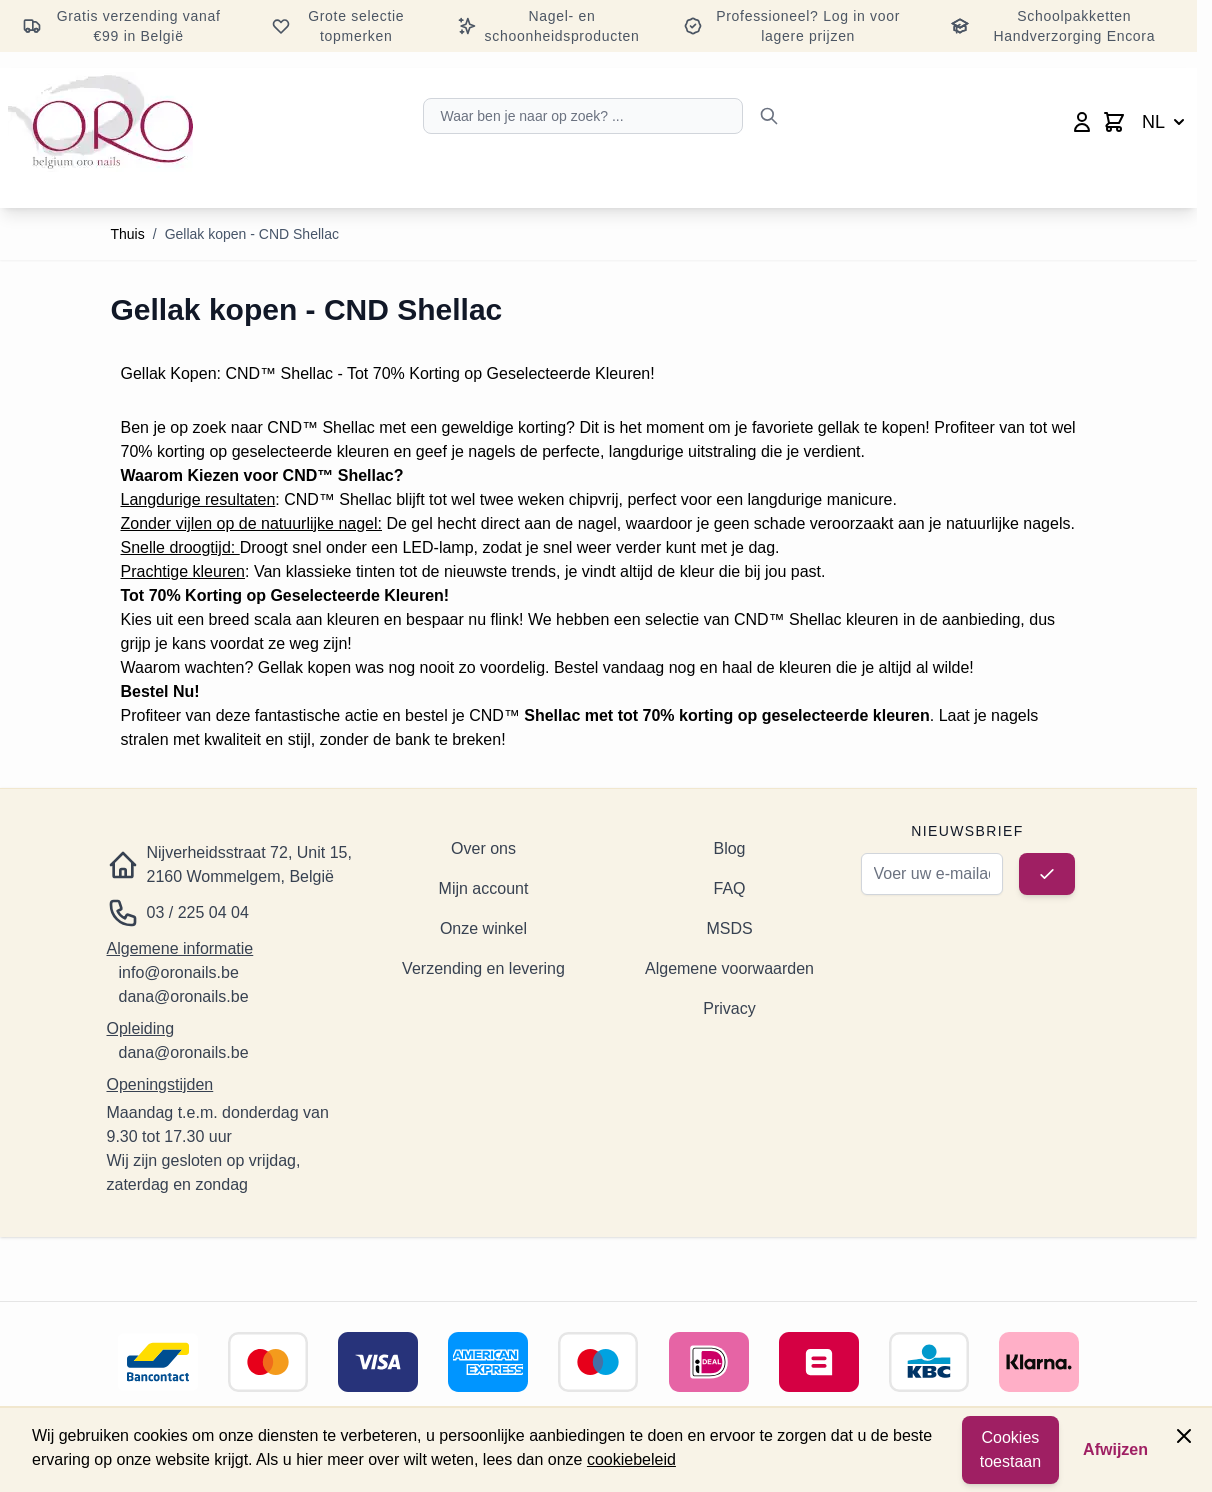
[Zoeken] (769, 116)
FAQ (729, 888)
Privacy (729, 1008)
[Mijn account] (1082, 122)
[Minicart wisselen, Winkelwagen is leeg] (1114, 122)
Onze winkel (483, 928)
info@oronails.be (179, 972)
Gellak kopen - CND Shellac (252, 234)
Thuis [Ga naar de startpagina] (128, 234)
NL (1165, 122)
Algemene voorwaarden (729, 968)
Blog (729, 848)
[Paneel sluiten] (1184, 1436)
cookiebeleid (631, 1459)
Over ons (483, 848)
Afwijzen (1115, 1449)
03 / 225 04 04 (198, 912)
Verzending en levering (483, 968)
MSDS (729, 928)
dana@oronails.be (184, 996)
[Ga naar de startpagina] (100, 122)
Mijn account (484, 888)
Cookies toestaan (1010, 1449)
